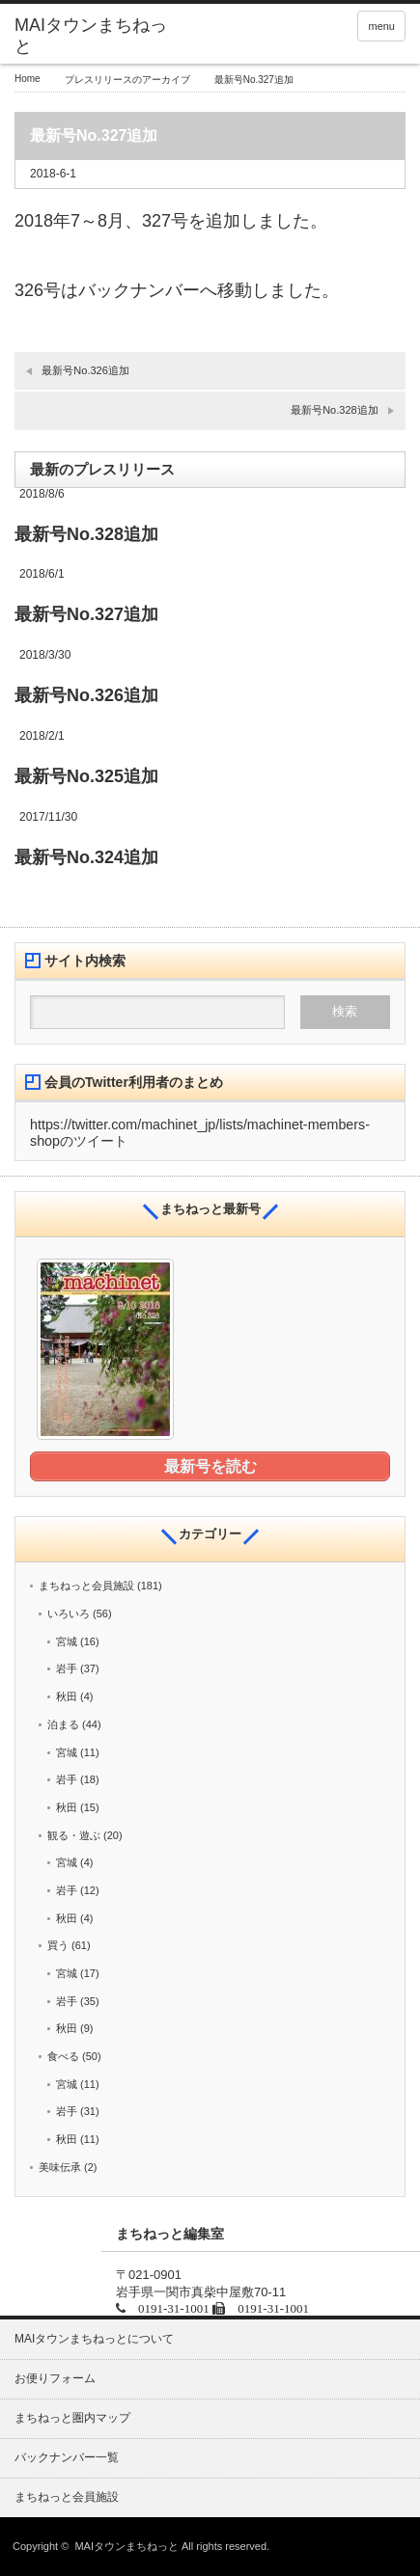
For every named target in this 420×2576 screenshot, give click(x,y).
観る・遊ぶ (73, 1835)
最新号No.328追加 (334, 410)
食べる (63, 2056)
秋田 (66, 1696)
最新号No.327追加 (86, 614)
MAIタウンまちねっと (126, 2546)
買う (58, 1945)
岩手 (66, 1668)
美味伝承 (60, 2167)
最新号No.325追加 (86, 776)
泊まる (63, 1724)
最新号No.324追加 (86, 857)
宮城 (66, 1641)
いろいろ (68, 1613)
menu (381, 26)
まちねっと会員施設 (86, 1585)
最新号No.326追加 (85, 370)
